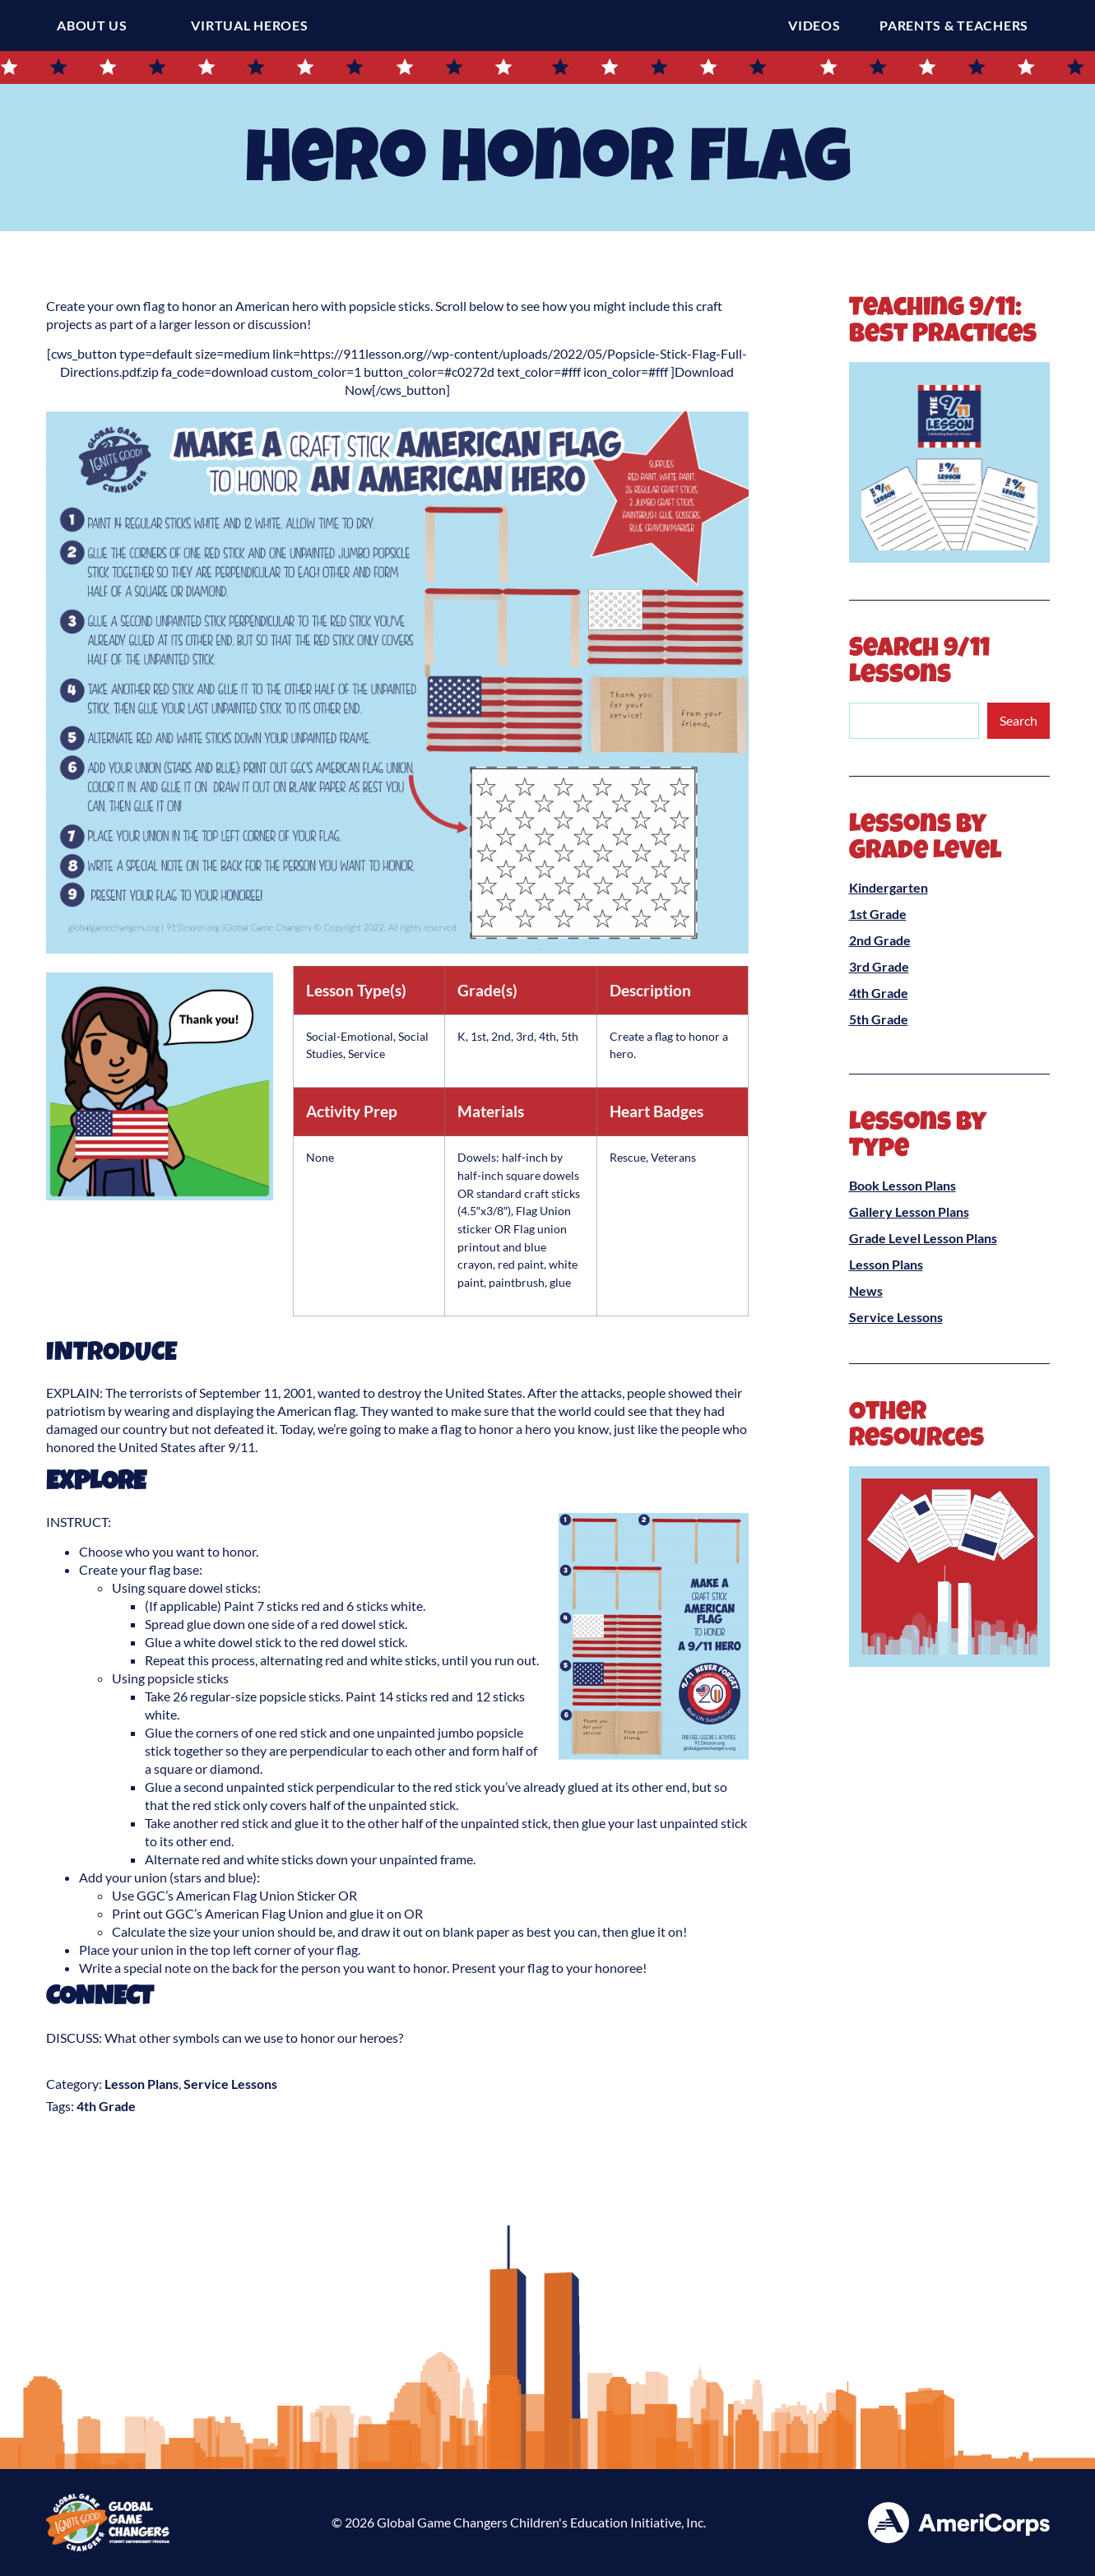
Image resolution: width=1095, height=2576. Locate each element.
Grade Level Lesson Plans (923, 1238)
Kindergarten (888, 887)
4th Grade (106, 2106)
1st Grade (878, 913)
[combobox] (914, 721)
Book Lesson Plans (902, 1185)
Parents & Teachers (958, 25)
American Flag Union (262, 1913)
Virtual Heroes (249, 25)
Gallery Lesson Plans (909, 1211)
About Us (92, 25)
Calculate (138, 1931)
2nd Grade (880, 940)
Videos (818, 25)
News (866, 1290)
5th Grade (878, 1019)
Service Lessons (230, 2083)
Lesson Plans (141, 2083)
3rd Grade (879, 966)
